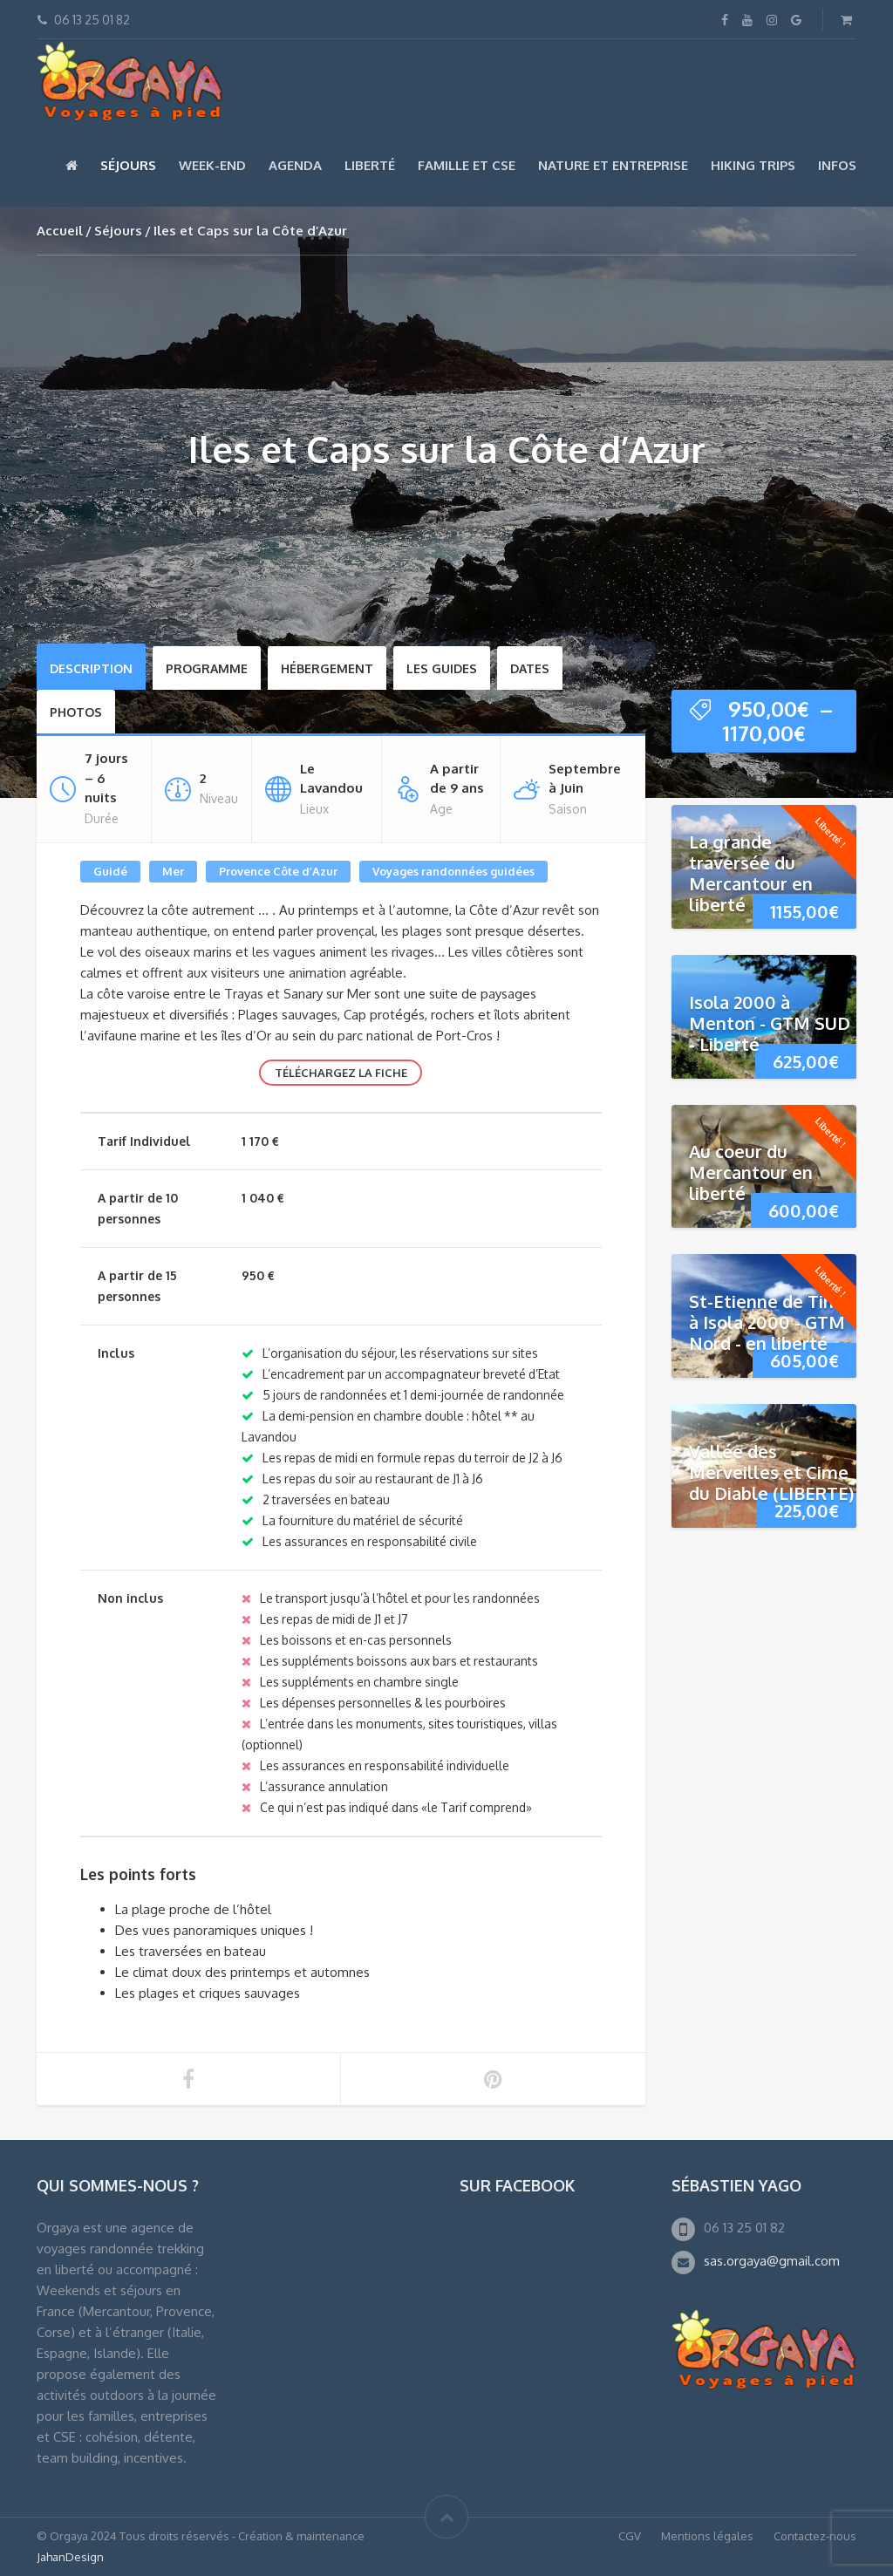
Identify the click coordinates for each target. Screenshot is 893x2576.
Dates (529, 668)
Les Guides (441, 668)
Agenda (295, 165)
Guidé (110, 871)
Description (91, 668)
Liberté (369, 165)
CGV (629, 2536)
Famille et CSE (466, 165)
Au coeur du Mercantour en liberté (751, 1172)
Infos (837, 165)
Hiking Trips (753, 165)
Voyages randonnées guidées (453, 871)
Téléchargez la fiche (341, 1073)
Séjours (128, 165)
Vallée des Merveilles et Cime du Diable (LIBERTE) (771, 1472)
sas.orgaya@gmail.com (772, 2260)
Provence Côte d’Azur (278, 871)
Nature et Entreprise (613, 165)
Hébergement (327, 668)
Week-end (212, 165)
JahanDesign (70, 2557)
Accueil (60, 230)
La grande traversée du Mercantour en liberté (751, 873)
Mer (173, 871)
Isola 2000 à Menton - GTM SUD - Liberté (769, 1023)
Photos (76, 712)
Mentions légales (707, 2536)
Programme (207, 668)
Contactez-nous (815, 2536)
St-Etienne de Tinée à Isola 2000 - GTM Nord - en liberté (772, 1322)
